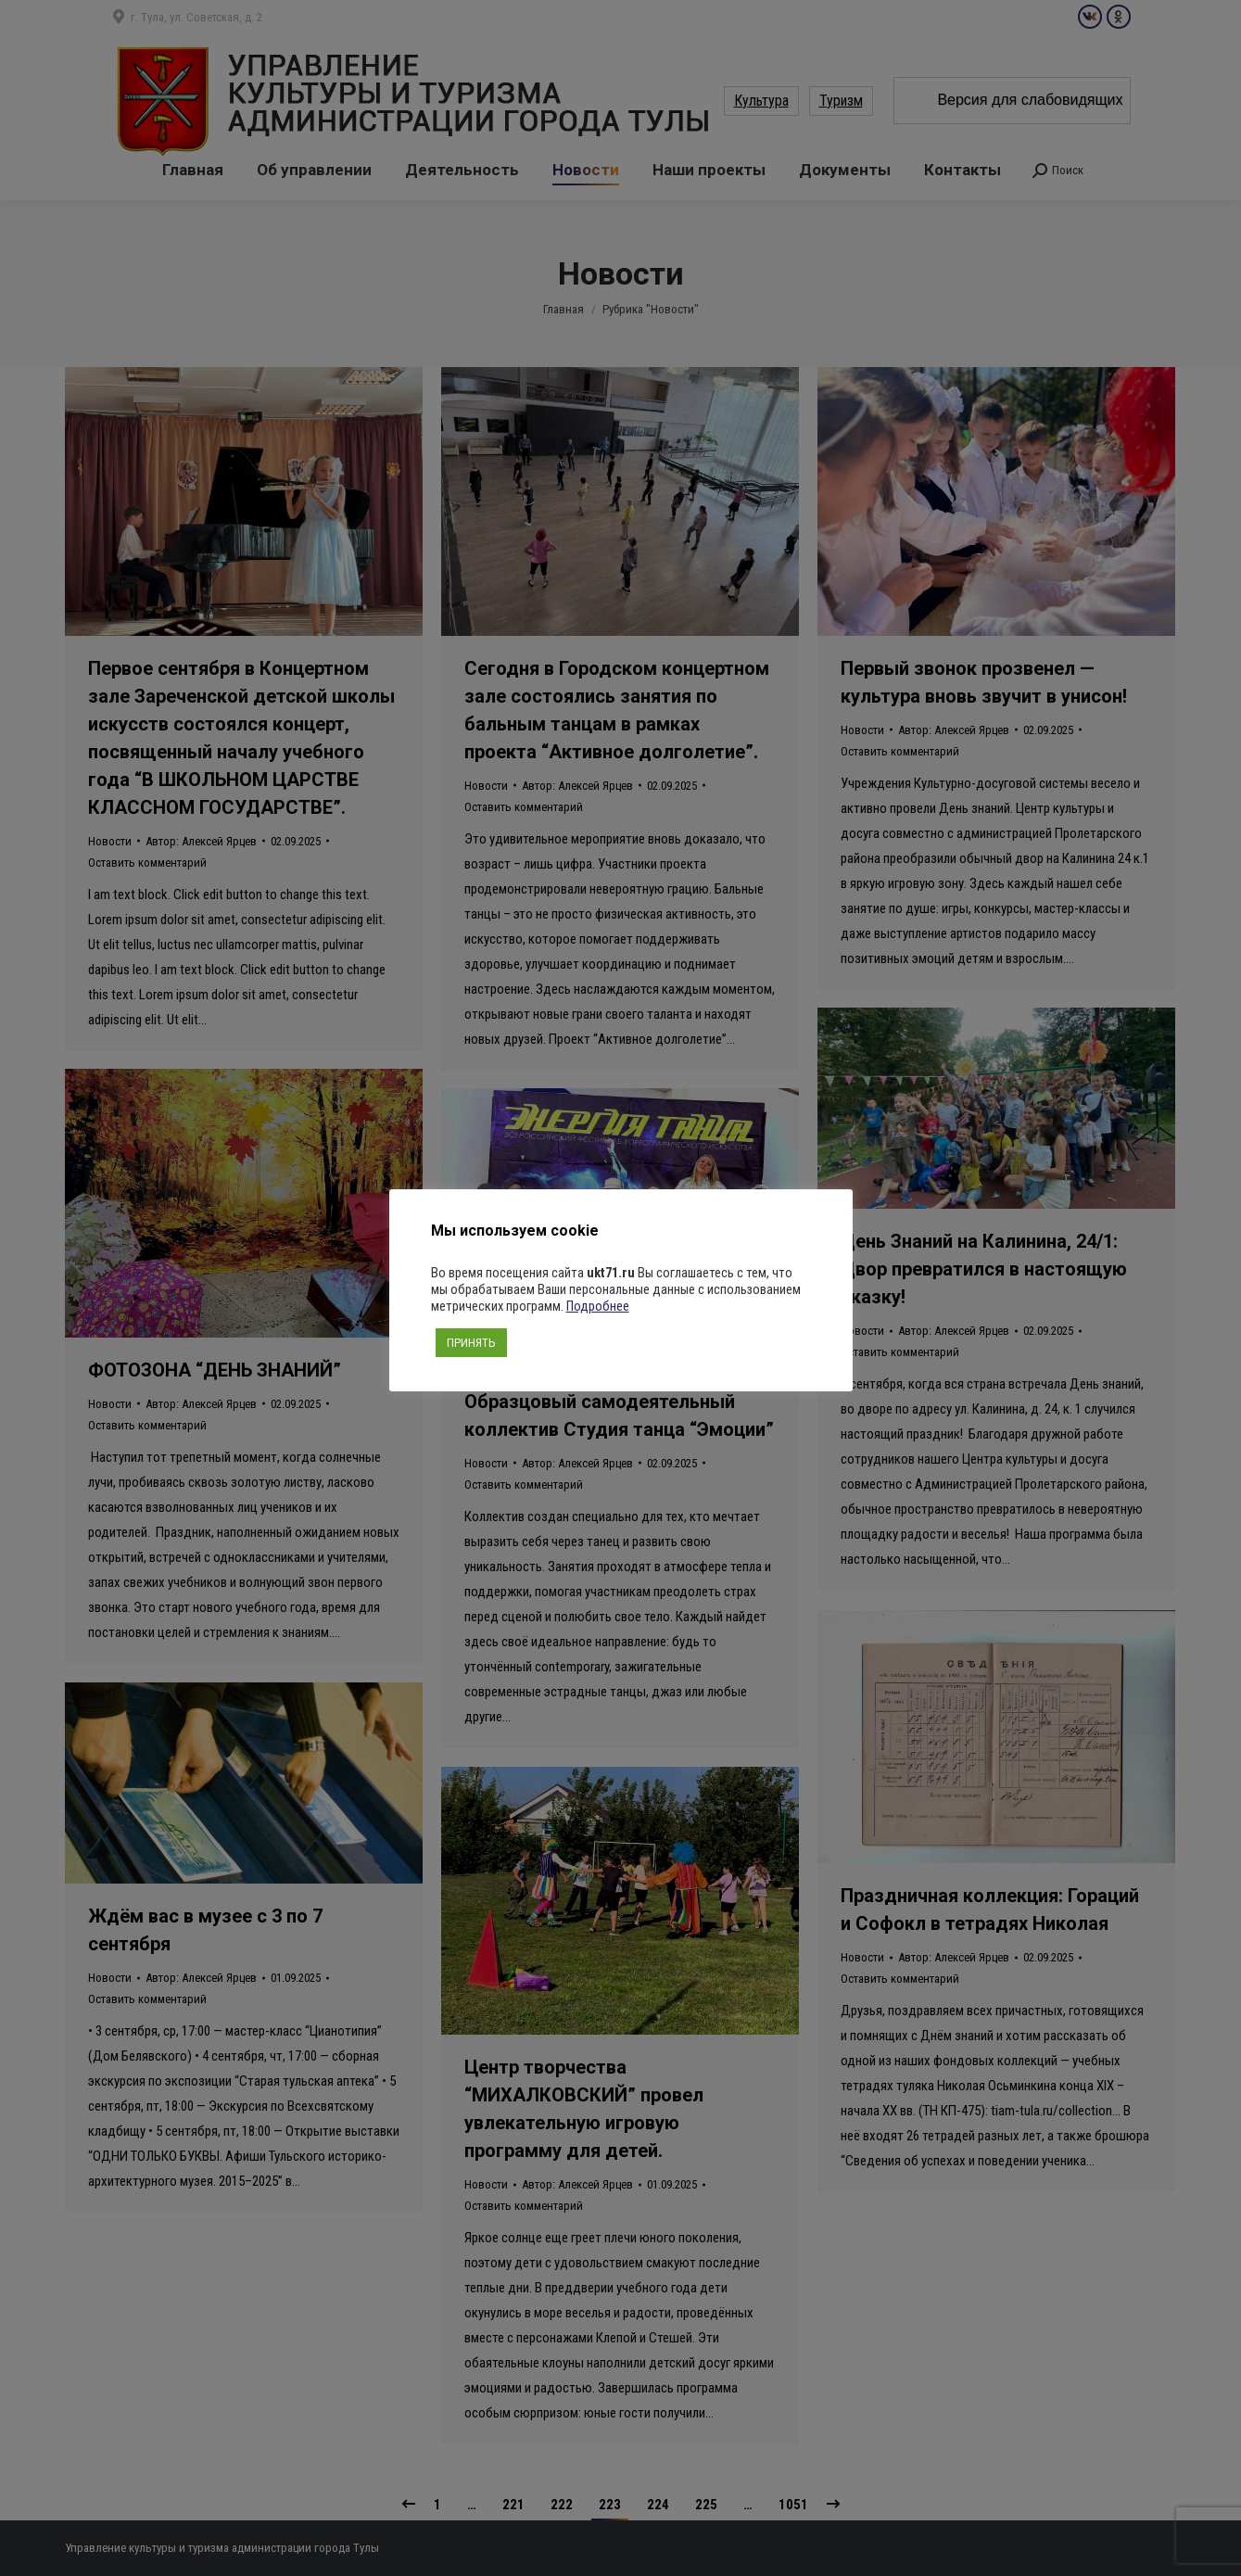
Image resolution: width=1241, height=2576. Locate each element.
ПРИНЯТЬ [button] (471, 1343)
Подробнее (597, 1306)
